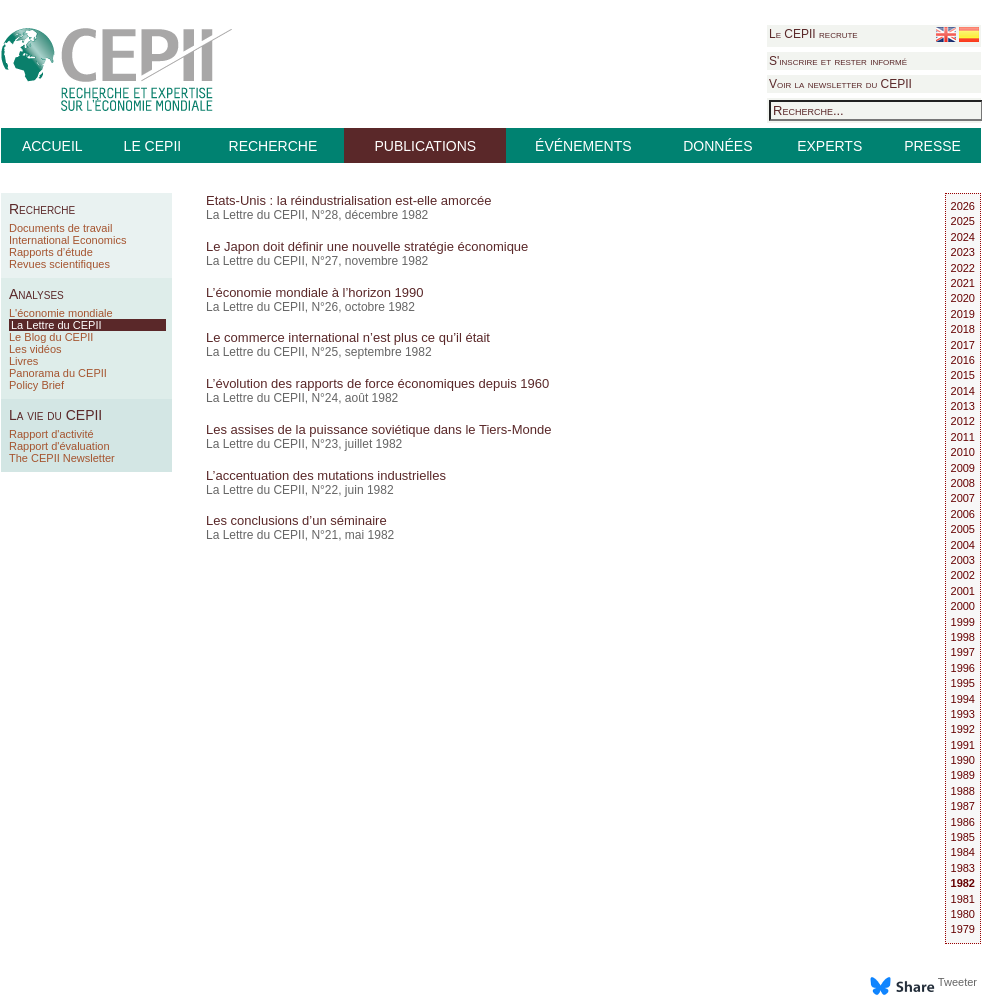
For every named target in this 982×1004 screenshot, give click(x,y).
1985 (963, 837)
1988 (963, 791)
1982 (963, 883)
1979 (963, 929)
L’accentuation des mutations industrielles (326, 475)
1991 (963, 745)
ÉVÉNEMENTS (583, 146)
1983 (963, 868)
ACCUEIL (52, 146)
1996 (963, 668)
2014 (963, 391)
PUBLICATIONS (425, 146)
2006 (963, 514)
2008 (963, 483)
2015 (963, 375)
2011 (963, 437)
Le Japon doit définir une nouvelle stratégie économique (367, 246)
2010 (963, 452)
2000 (963, 606)
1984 (963, 852)
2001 (963, 591)
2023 (963, 252)
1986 (963, 822)
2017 (963, 345)
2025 (963, 221)
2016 (963, 360)
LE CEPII (153, 146)
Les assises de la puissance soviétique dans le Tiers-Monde (378, 429)
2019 (963, 314)
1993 (963, 714)
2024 (963, 237)
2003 (963, 560)
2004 (963, 545)
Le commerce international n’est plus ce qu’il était (348, 337)
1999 (963, 622)
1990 (963, 760)
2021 (963, 283)
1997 (963, 652)
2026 (963, 206)
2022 (963, 268)
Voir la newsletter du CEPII (840, 84)
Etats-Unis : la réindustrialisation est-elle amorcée (348, 200)
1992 (963, 729)
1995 (963, 683)
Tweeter (957, 982)
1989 (963, 775)
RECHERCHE (273, 146)
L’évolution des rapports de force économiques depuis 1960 (377, 383)
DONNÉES (717, 146)
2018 (963, 329)
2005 (963, 529)
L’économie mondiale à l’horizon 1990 (315, 292)
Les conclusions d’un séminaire (296, 520)
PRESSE (932, 146)
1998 (963, 637)
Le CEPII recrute (813, 34)
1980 (963, 914)
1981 (963, 899)
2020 (963, 298)
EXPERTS (829, 146)
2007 (963, 498)
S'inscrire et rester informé (838, 61)
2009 (963, 468)
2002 (963, 575)
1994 (963, 699)
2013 (963, 406)
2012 (963, 421)
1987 (963, 806)
